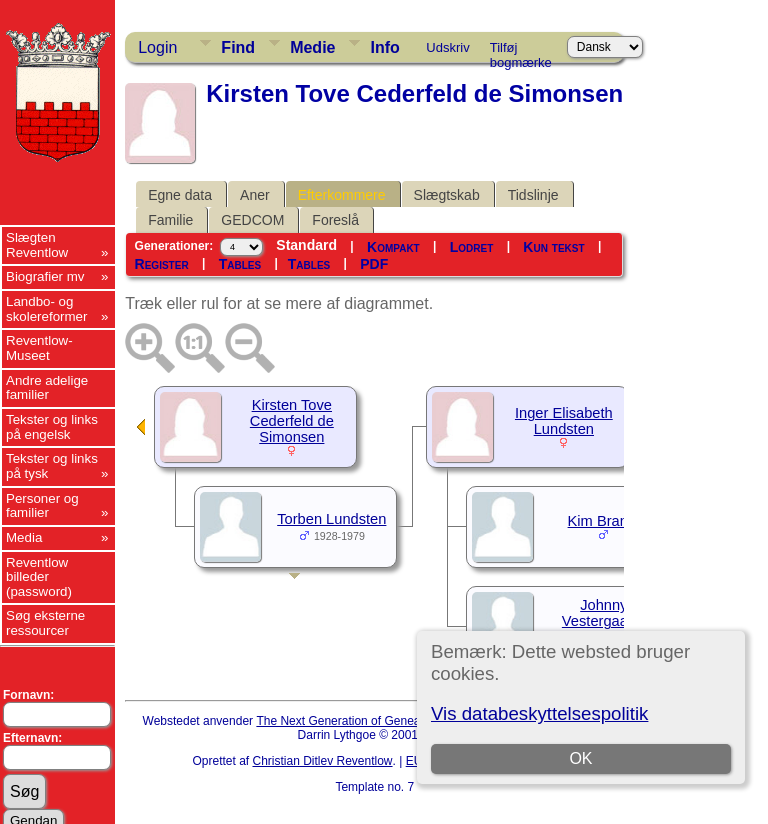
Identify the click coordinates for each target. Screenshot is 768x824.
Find (238, 47)
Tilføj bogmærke (521, 51)
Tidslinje (533, 195)
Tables (240, 264)
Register (162, 264)
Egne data (180, 195)
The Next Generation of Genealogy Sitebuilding (382, 721)
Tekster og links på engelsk (52, 427)
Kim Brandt (604, 521)
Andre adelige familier (47, 388)
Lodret (472, 247)
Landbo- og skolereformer (46, 309)
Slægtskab (447, 195)
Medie (312, 47)
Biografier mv (45, 276)
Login (157, 47)
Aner (255, 195)
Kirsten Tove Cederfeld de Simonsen (292, 421)
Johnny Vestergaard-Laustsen (604, 621)
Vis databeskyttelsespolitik (539, 713)
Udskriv (447, 47)
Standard (306, 245)
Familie (170, 220)
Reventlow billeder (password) (39, 577)
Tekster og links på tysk (52, 466)
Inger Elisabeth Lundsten (564, 421)
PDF (374, 264)
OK (580, 758)
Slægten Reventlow (37, 245)
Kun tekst (553, 247)
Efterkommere (342, 195)
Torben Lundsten (331, 519)
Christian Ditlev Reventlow (322, 761)
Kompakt (393, 247)
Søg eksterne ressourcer (45, 623)
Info (384, 47)
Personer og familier (42, 506)
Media (24, 537)
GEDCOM (252, 220)
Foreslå (335, 220)
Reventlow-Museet (39, 348)
